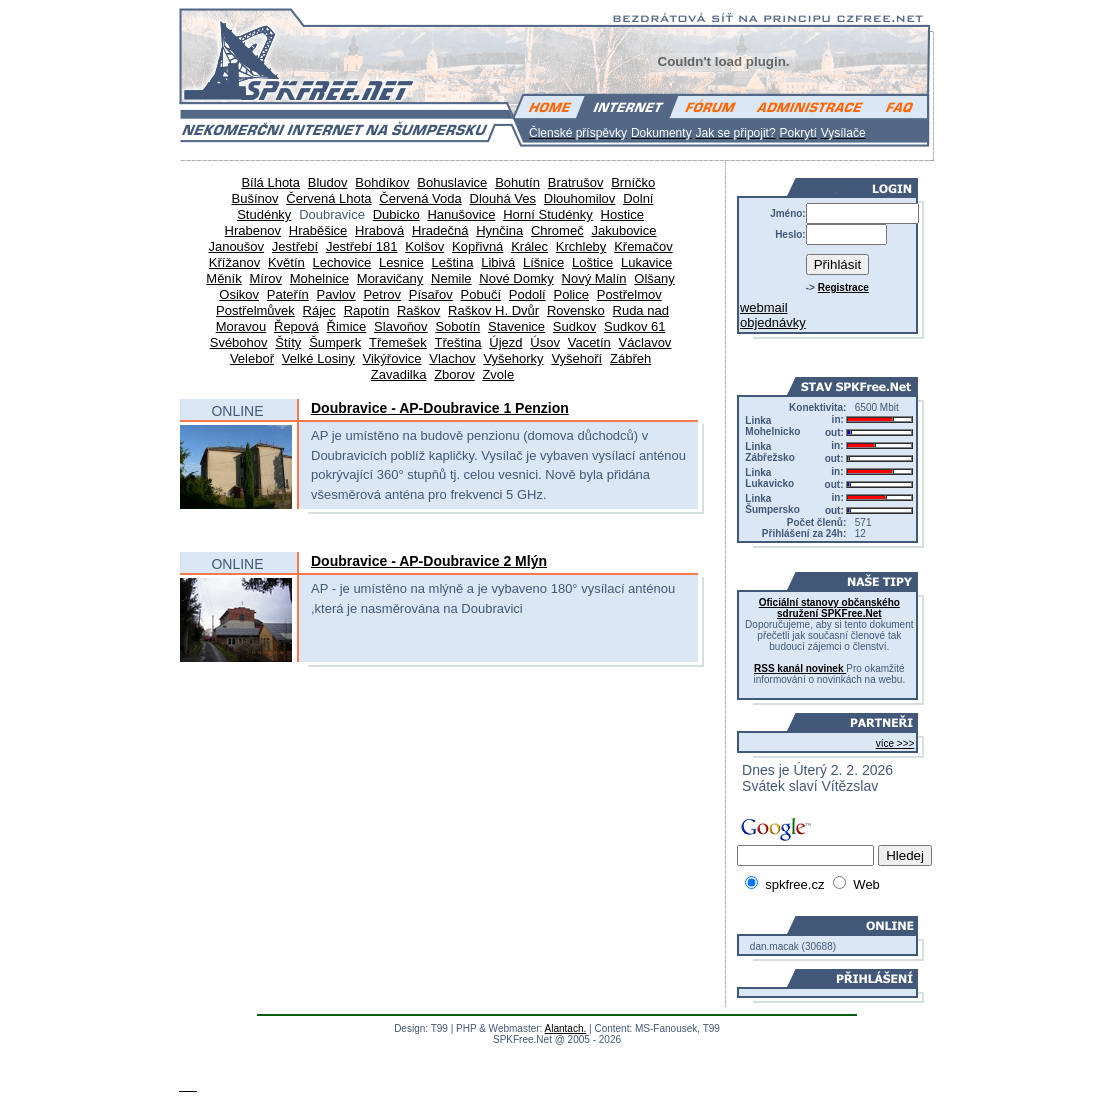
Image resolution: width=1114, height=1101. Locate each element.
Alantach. (566, 1028)
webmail (764, 307)
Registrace (843, 287)
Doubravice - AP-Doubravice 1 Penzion (440, 408)
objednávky (773, 322)
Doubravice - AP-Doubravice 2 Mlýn (429, 561)
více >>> (895, 743)
